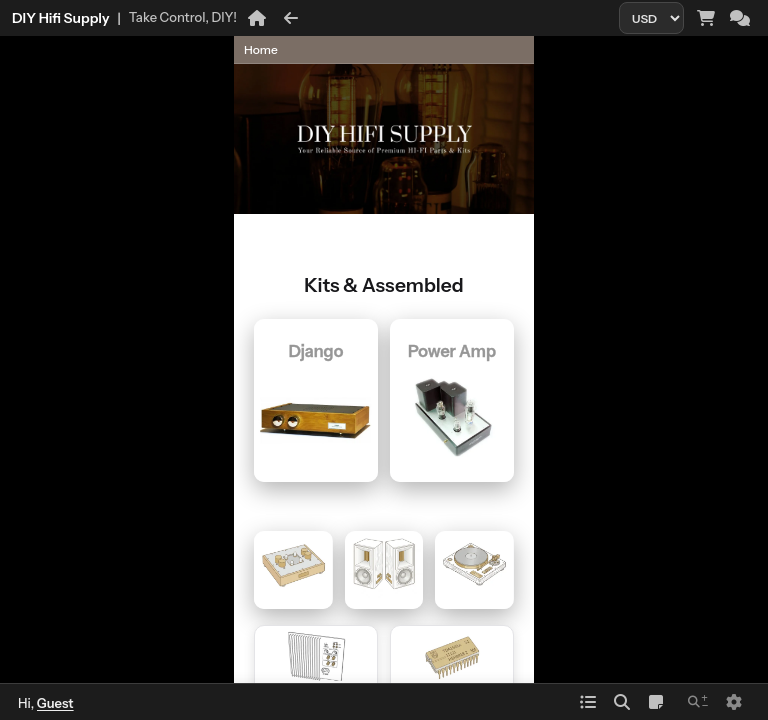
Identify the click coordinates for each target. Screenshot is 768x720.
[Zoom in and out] (698, 702)
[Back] (291, 18)
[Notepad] (656, 702)
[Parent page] (569, 87)
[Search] (622, 702)
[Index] (588, 702)
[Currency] (651, 18)
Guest (55, 703)
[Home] (257, 18)
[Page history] (458, 50)
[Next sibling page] (732, 115)
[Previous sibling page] (407, 115)
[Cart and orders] (706, 18)
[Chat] (740, 18)
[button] (22, 50)
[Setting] (734, 702)
